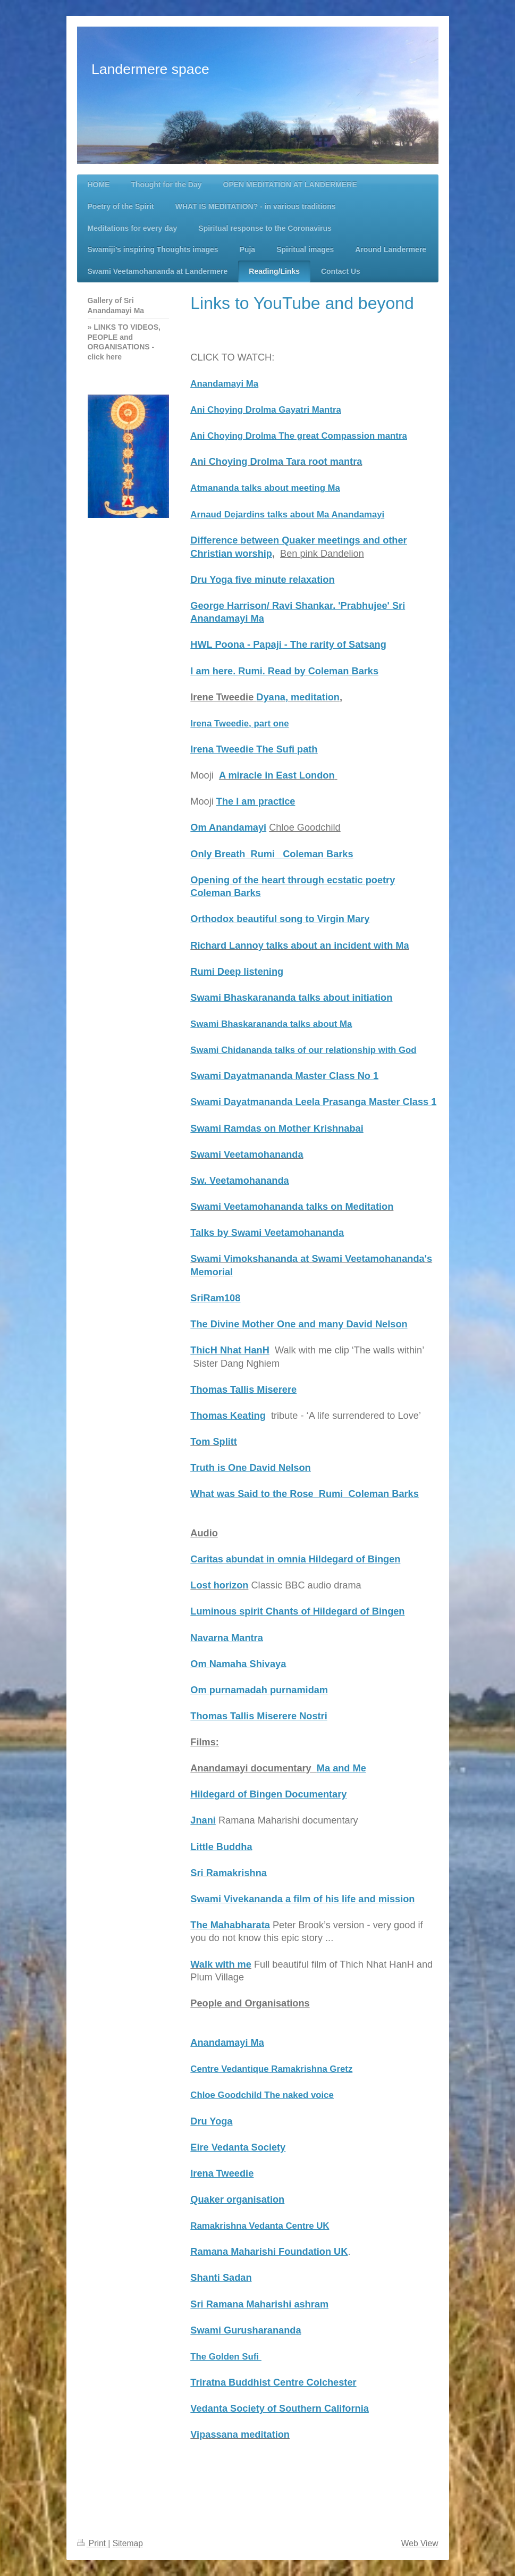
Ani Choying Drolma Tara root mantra (276, 461)
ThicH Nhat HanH (229, 1350)
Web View (419, 2543)
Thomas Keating (227, 1415)
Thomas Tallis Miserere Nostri (258, 1716)
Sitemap (128, 2543)
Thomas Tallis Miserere (243, 1389)
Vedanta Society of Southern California (279, 2408)
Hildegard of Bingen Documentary (268, 1794)
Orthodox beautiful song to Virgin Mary (279, 919)
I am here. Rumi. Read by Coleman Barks (284, 671)
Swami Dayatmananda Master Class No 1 (284, 1075)
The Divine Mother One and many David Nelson (298, 1324)
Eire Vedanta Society (237, 2147)
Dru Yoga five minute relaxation (262, 579)
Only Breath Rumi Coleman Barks (271, 854)
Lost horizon (219, 1585)
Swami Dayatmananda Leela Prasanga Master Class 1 (313, 1102)
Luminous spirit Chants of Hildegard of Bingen (297, 1611)
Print (92, 2543)
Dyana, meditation (298, 697)
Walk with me (220, 1964)
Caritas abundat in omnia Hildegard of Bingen (295, 1559)
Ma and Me (341, 1768)
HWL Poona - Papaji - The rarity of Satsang (288, 644)
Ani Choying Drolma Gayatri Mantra (265, 410)
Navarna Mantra (226, 1638)
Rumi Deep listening (236, 971)
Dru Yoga (211, 2121)
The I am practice (256, 801)
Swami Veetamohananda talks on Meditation (291, 1206)
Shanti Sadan (220, 2277)
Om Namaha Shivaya (238, 1664)
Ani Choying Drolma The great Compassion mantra (298, 436)
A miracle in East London (277, 775)
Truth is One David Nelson (250, 1467)
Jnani (203, 1820)
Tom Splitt (213, 1441)
